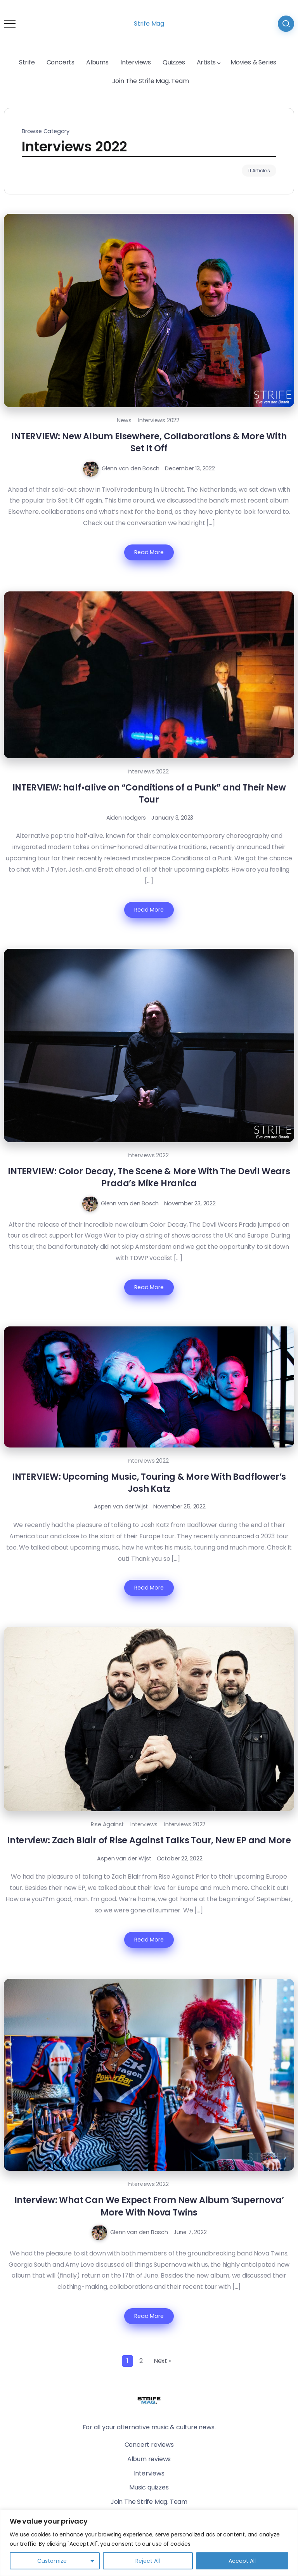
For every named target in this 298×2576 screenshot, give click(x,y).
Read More (148, 552)
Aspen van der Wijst (121, 1506)
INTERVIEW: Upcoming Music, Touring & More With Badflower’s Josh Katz (149, 1482)
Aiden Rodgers (126, 818)
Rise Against (107, 1824)
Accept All (242, 2561)
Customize (52, 2561)
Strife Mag (149, 23)
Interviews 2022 (158, 420)
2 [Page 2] (141, 2360)
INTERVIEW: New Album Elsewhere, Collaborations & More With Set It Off (148, 442)
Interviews (144, 1824)
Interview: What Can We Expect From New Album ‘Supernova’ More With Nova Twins (149, 2206)
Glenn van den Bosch (130, 468)
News (124, 420)
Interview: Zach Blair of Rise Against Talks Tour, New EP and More (149, 1840)
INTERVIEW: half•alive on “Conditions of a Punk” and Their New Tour (149, 793)
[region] (149, 2543)
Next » (163, 2360)
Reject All (147, 2561)
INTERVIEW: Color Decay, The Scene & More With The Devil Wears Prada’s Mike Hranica (149, 1177)
